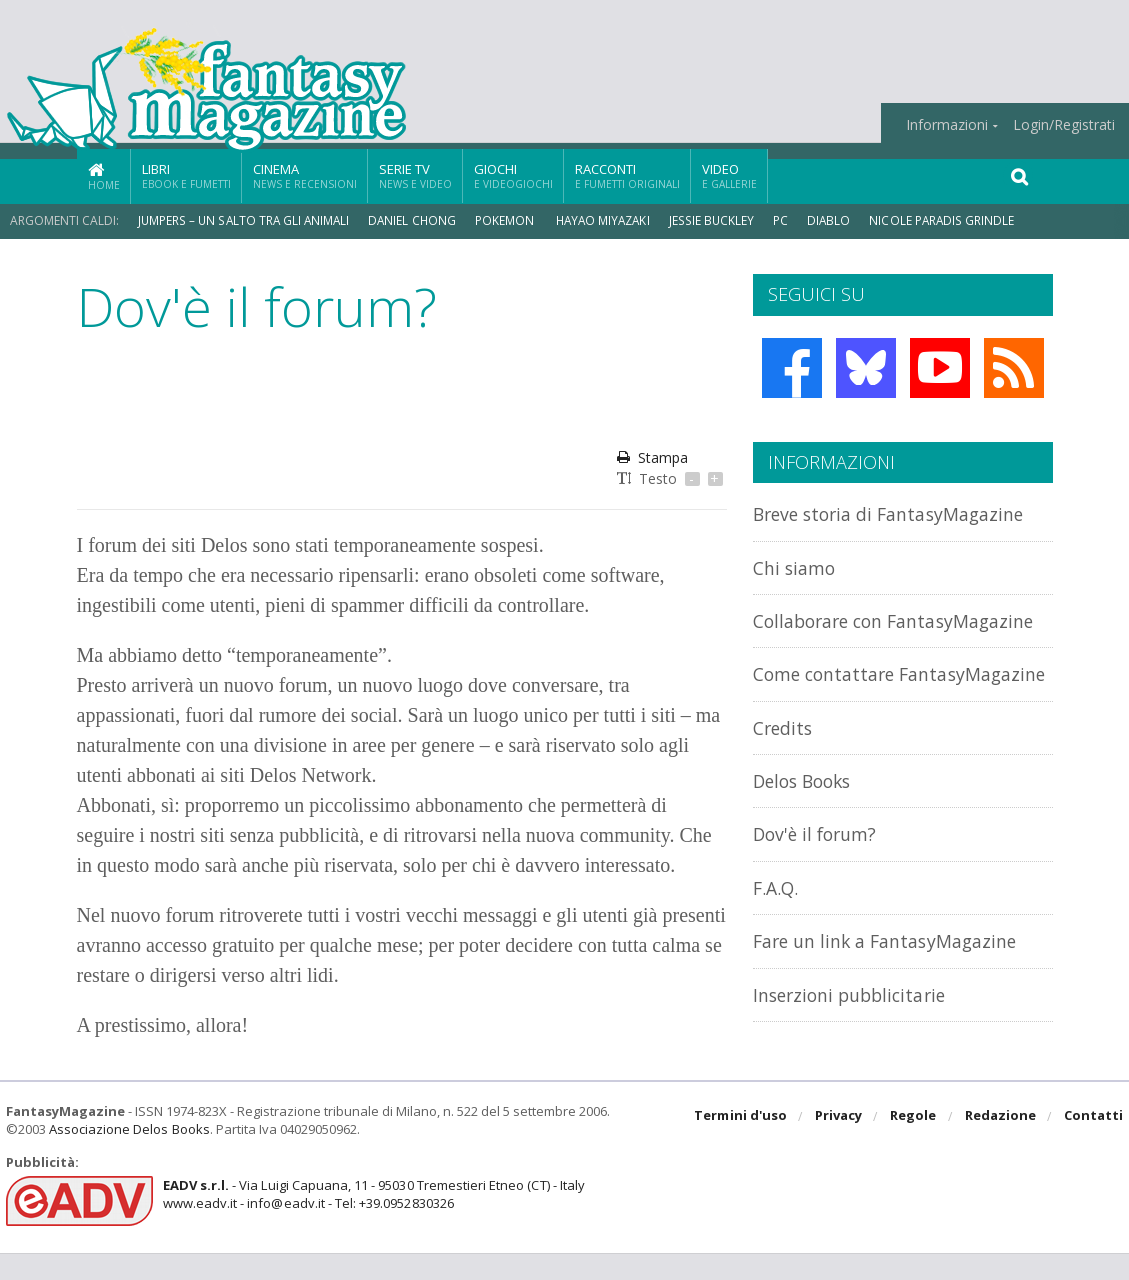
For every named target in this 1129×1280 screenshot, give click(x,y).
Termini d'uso (742, 1144)
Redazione (1000, 1144)
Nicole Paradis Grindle (950, 220)
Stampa (652, 457)
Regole (914, 1144)
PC (788, 220)
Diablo (837, 220)
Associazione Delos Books (129, 1156)
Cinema (305, 175)
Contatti (1093, 1144)
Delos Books (807, 825)
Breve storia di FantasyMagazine (899, 513)
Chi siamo (797, 567)
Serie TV (415, 175)
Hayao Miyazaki (609, 220)
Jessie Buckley (720, 220)
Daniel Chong (415, 220)
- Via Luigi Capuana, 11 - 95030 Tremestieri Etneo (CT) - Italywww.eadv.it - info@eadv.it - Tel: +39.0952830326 (372, 1221)
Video (729, 175)
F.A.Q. (777, 932)
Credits (785, 771)
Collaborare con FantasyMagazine (831, 631)
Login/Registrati (1064, 125)
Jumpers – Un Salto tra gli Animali (245, 220)
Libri (186, 175)
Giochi (513, 175)
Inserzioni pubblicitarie (856, 1038)
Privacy (839, 1144)
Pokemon (510, 220)
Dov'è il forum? (819, 878)
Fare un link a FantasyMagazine (894, 985)
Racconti (627, 175)
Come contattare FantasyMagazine (831, 707)
